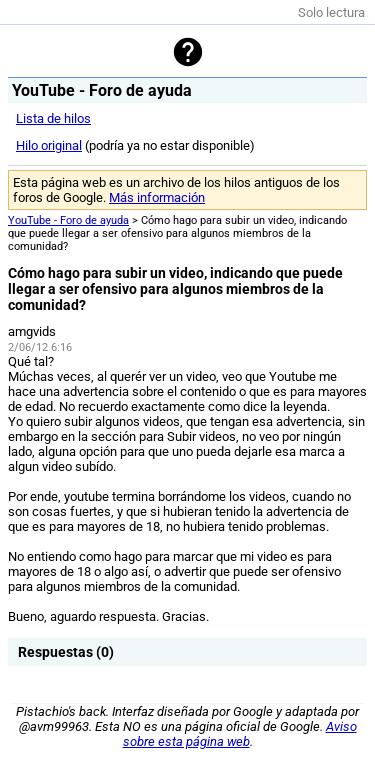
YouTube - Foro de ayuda (68, 220)
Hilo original (49, 145)
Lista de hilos (53, 118)
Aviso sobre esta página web (240, 734)
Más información (157, 197)
